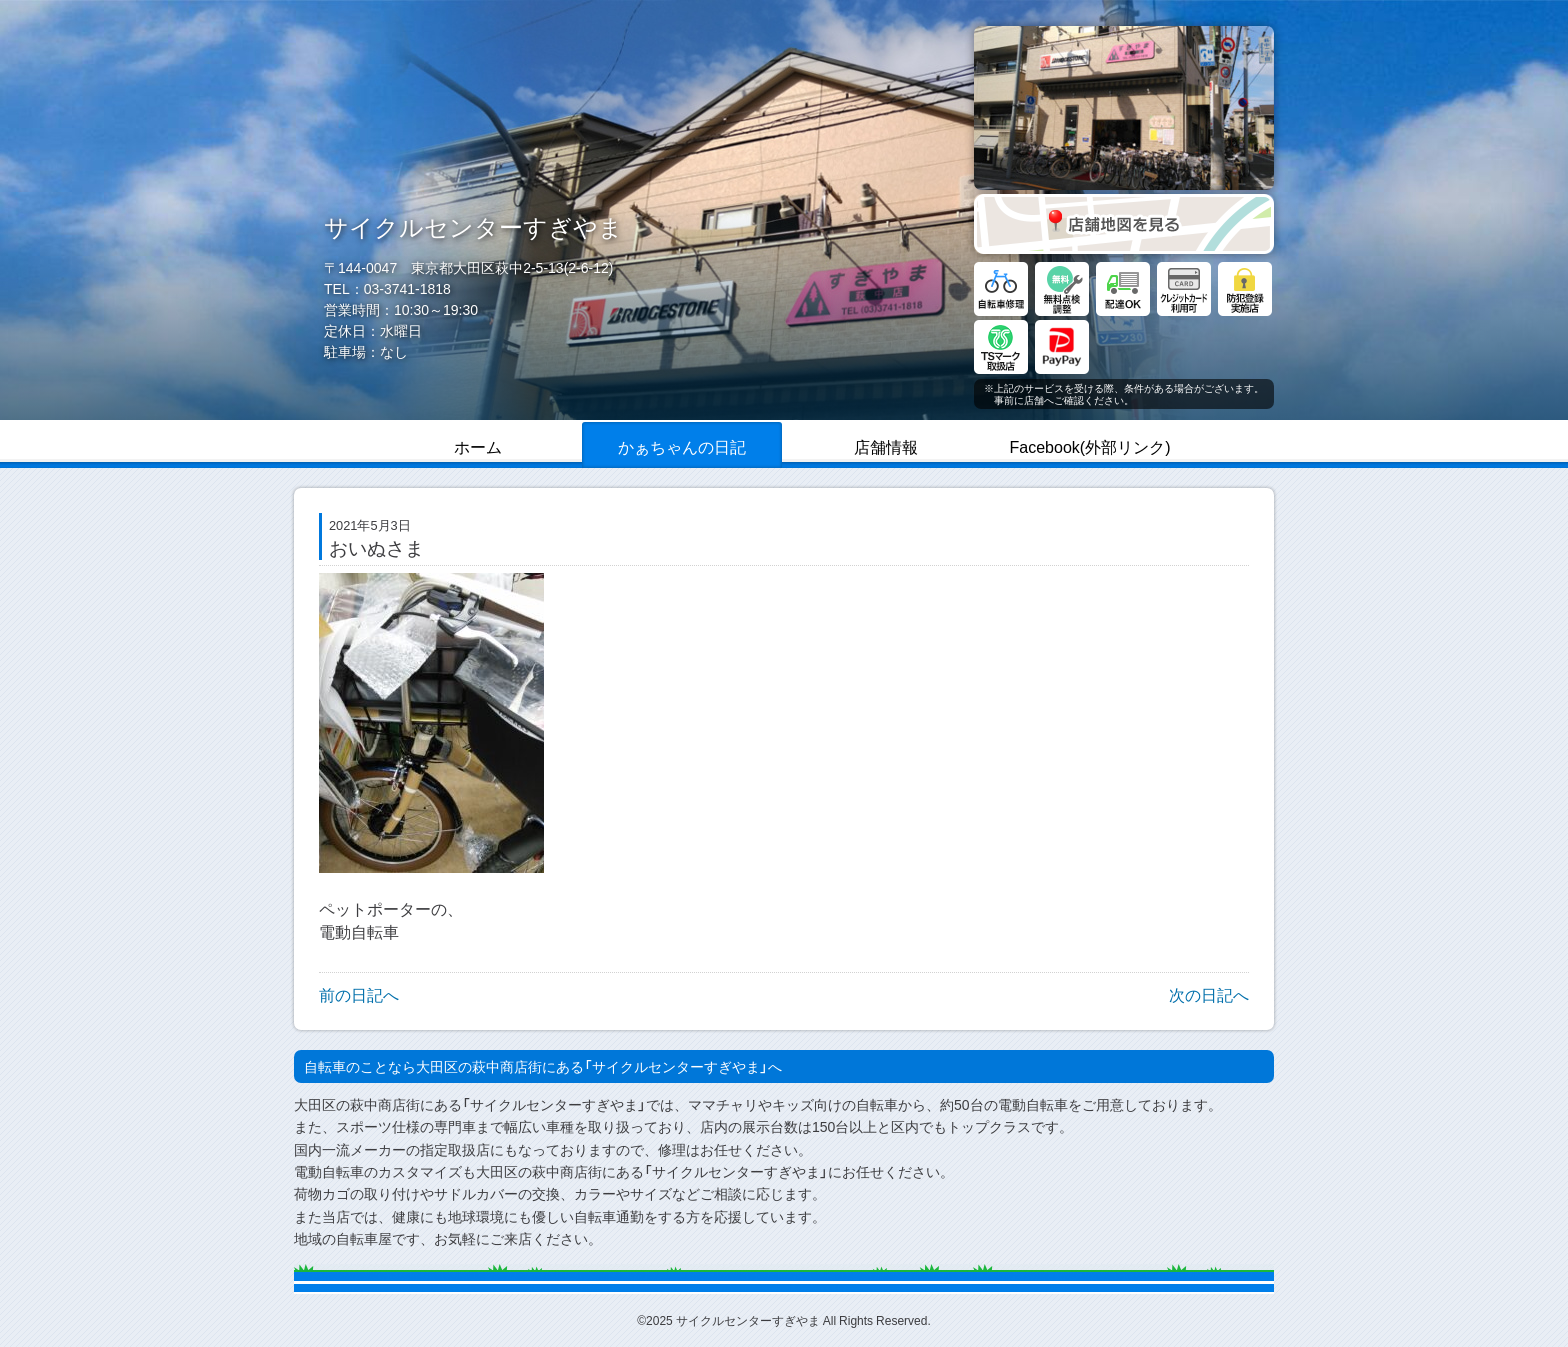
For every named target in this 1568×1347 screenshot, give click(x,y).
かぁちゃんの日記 (682, 446)
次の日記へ (1209, 994)
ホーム (478, 446)
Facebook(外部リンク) (1090, 446)
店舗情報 (886, 446)
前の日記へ (359, 994)
